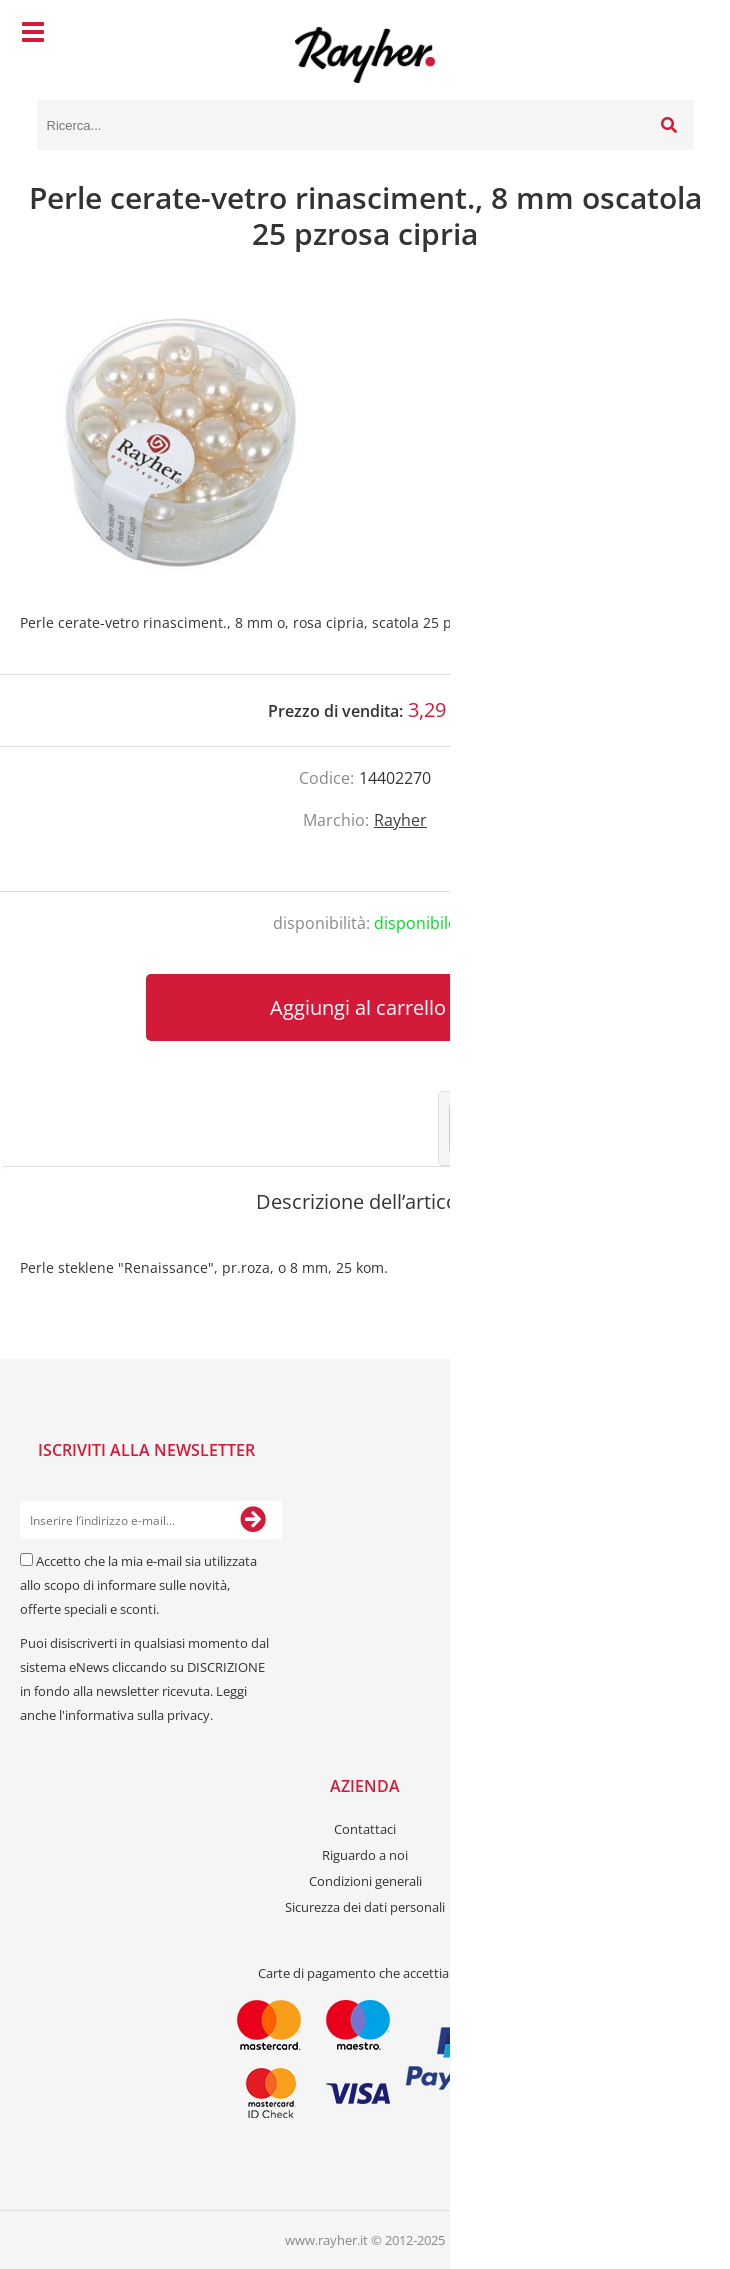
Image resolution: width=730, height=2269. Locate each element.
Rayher (400, 820)
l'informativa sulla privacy (134, 1715)
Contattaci (365, 1829)
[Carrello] (674, 35)
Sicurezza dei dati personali (365, 1907)
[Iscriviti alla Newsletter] (253, 1520)
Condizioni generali (365, 1881)
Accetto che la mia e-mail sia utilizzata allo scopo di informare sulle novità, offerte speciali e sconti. (138, 1585)
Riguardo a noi (365, 1855)
